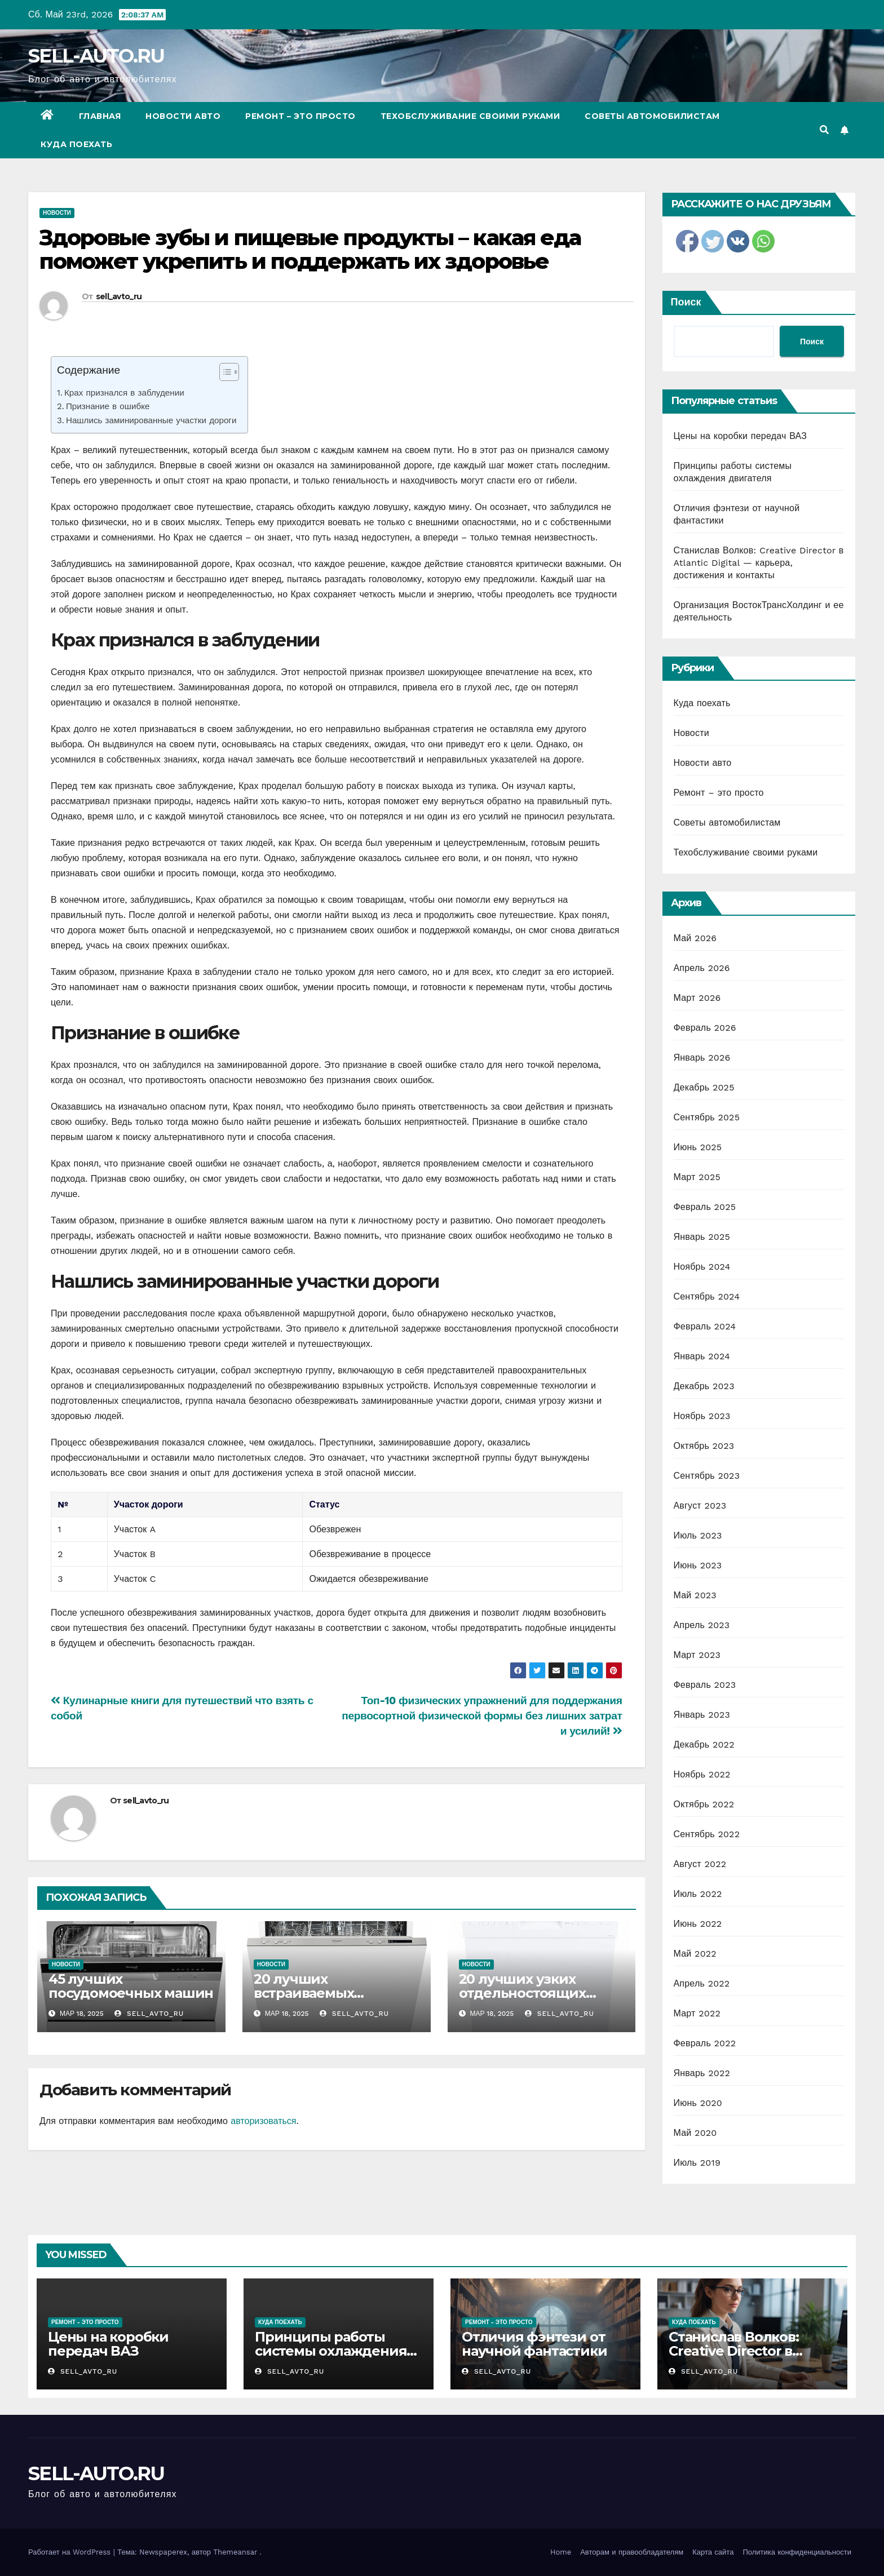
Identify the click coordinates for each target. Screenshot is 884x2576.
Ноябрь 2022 (702, 1774)
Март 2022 (697, 2013)
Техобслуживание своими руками (470, 116)
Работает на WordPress (70, 2552)
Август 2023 (700, 1505)
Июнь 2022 (698, 1923)
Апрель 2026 (702, 968)
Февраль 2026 (705, 1027)
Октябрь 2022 (704, 1804)
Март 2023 (697, 1655)
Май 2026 (695, 938)
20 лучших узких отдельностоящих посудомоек (522, 1993)
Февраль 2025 (705, 1206)
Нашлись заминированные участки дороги (151, 420)
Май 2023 (695, 1595)
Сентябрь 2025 (707, 1117)
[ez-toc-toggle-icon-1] (223, 374)
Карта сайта (712, 2552)
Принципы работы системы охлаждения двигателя (330, 2351)
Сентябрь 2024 (707, 1296)
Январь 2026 (702, 1057)
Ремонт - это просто (85, 2322)
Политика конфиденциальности (796, 2552)
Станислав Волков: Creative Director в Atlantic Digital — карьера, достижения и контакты (759, 562)
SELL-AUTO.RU (96, 56)
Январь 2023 (702, 1714)
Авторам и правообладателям (631, 2552)
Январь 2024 (702, 1356)
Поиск (686, 302)
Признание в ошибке (107, 406)
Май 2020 (695, 2132)
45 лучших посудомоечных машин (130, 1986)
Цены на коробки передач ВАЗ (740, 436)
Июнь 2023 (698, 1565)
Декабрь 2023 (704, 1386)
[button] (824, 130)
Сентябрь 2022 (707, 1834)
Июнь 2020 (698, 2103)
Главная (100, 116)
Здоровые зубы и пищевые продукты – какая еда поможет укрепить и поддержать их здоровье (310, 249)
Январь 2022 (702, 2073)
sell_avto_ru (119, 296)
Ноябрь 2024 (702, 1266)
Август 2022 (700, 1864)
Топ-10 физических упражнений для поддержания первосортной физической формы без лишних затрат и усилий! (482, 1715)
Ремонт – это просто (300, 116)
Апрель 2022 (702, 1983)
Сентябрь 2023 (707, 1475)
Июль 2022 (698, 1893)
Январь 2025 (702, 1236)
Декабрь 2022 (704, 1744)
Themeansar (235, 2552)
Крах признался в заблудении (124, 393)
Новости (57, 213)
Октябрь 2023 (704, 1445)
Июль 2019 (697, 2162)
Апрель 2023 (702, 1625)
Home (560, 2552)
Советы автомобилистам (652, 116)
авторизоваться (263, 2121)
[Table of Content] (229, 372)
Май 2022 (695, 1953)
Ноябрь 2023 (702, 1416)
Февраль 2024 (705, 1326)
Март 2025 (697, 1177)
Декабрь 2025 (704, 1087)
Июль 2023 (698, 1535)
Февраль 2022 (705, 2043)
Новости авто (182, 116)
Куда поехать (76, 144)
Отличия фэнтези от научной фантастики (534, 2344)
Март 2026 (697, 997)
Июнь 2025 (698, 1147)
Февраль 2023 (705, 1684)
